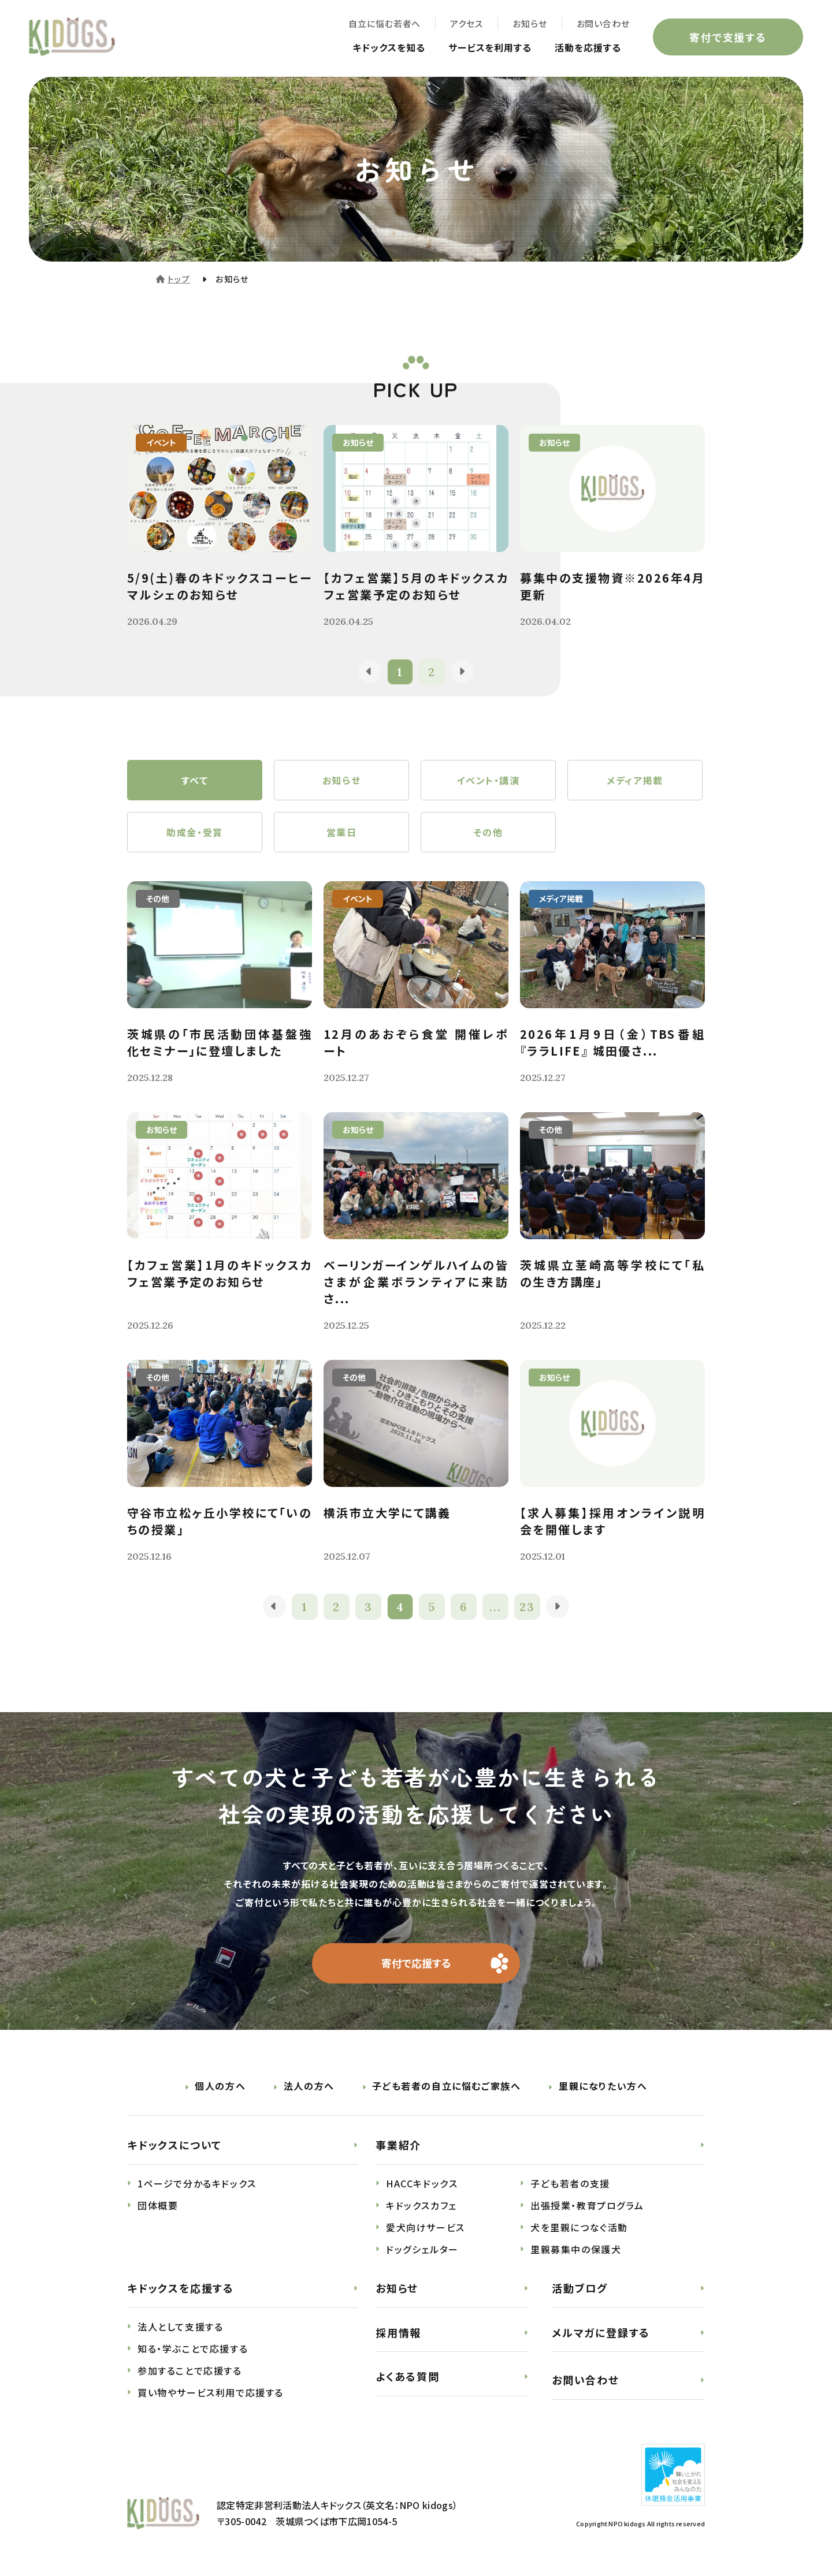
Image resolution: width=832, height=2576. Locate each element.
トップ (179, 279)
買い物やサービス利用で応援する (211, 2392)
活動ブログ (580, 2287)
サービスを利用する (490, 47)
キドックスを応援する (180, 2287)
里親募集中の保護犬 (575, 2249)
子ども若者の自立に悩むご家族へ (446, 2086)
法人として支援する (180, 2326)
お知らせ (529, 23)
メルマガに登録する (601, 2332)
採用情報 (398, 2332)
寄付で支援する (728, 36)
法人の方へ (309, 2086)
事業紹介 (398, 2144)
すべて (195, 780)
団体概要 (158, 2205)
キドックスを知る (388, 47)
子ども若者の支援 (570, 2183)
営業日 (341, 832)
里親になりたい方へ (603, 2086)
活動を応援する (588, 47)
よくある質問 (408, 2376)
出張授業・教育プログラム (587, 2205)
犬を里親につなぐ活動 (579, 2227)
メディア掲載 (635, 780)
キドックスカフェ (421, 2205)
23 (527, 1607)
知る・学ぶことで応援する (193, 2348)
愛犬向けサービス (425, 2227)
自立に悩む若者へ (384, 23)
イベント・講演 (487, 780)
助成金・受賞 (194, 832)
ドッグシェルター (422, 2249)
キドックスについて (174, 2144)
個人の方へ (220, 2086)
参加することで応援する (190, 2370)
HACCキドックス (422, 2183)
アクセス (466, 23)
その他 (488, 832)
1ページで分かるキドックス (197, 2183)
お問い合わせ (603, 23)
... (495, 1607)
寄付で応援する (416, 1962)
